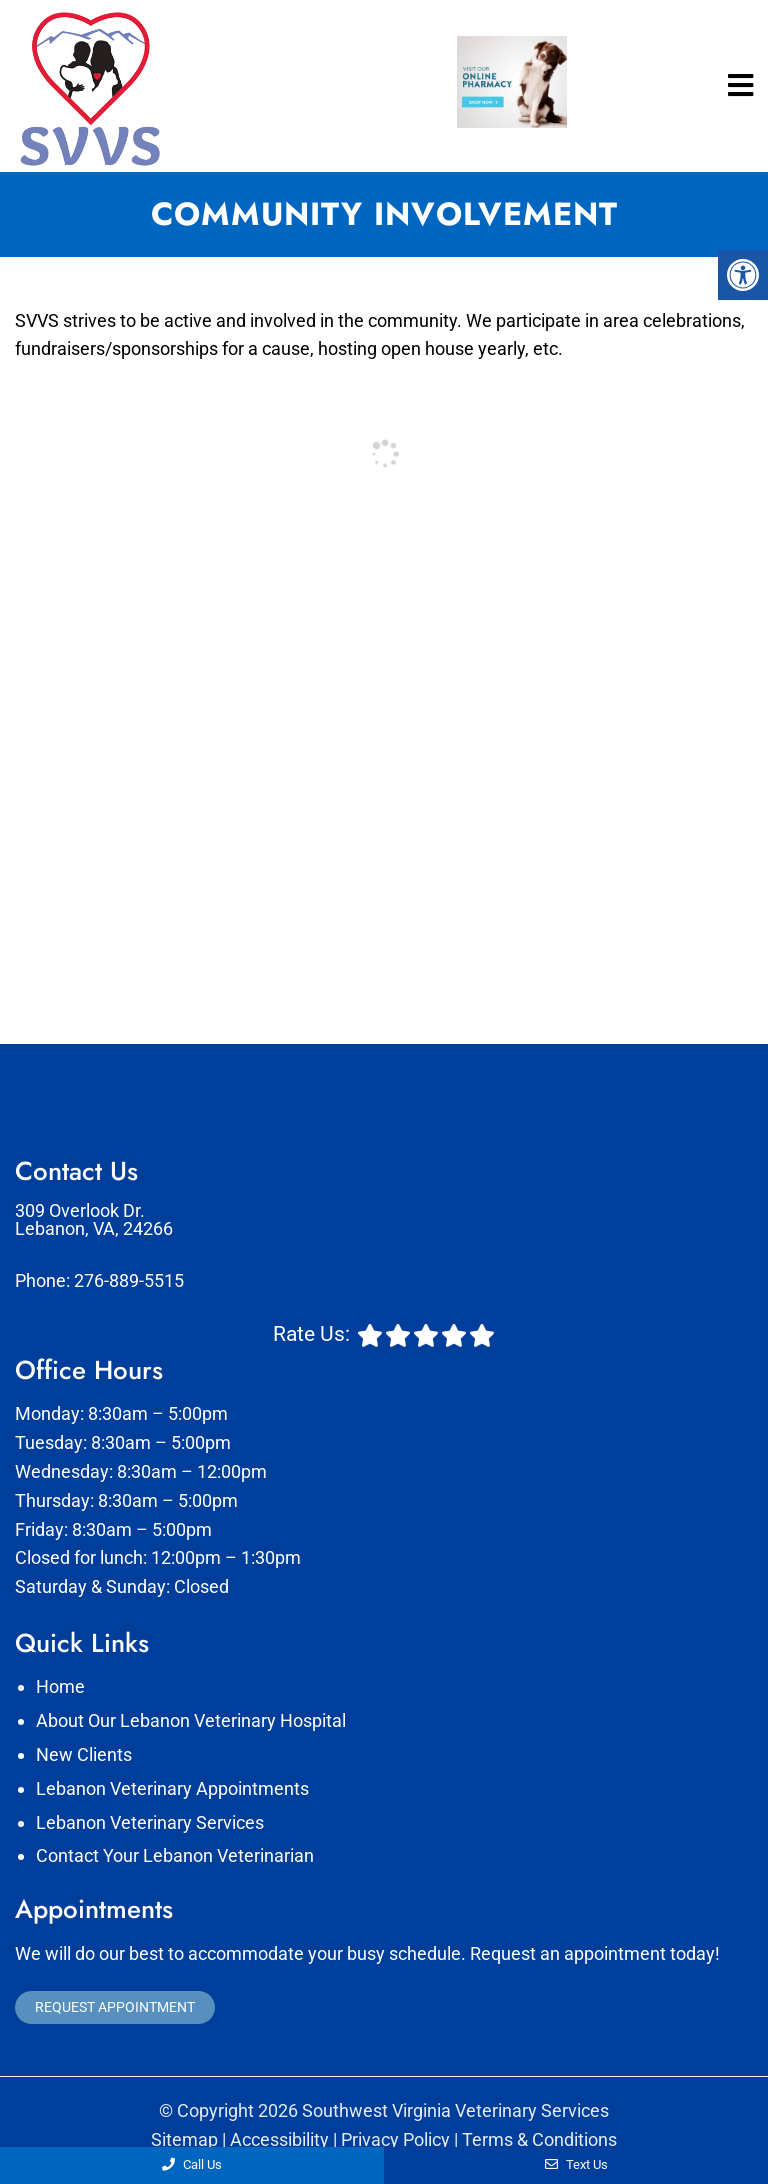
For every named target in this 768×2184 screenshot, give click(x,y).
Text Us (576, 2164)
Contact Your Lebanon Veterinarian (175, 1855)
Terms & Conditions (539, 2140)
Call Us (192, 2164)
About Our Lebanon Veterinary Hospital (191, 1720)
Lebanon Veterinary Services (150, 1822)
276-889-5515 (129, 1281)
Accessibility (279, 2140)
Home (60, 1686)
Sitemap (184, 2140)
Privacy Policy (395, 2140)
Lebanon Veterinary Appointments (172, 1788)
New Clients (84, 1754)
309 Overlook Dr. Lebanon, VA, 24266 (94, 1220)
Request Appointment (115, 2007)
